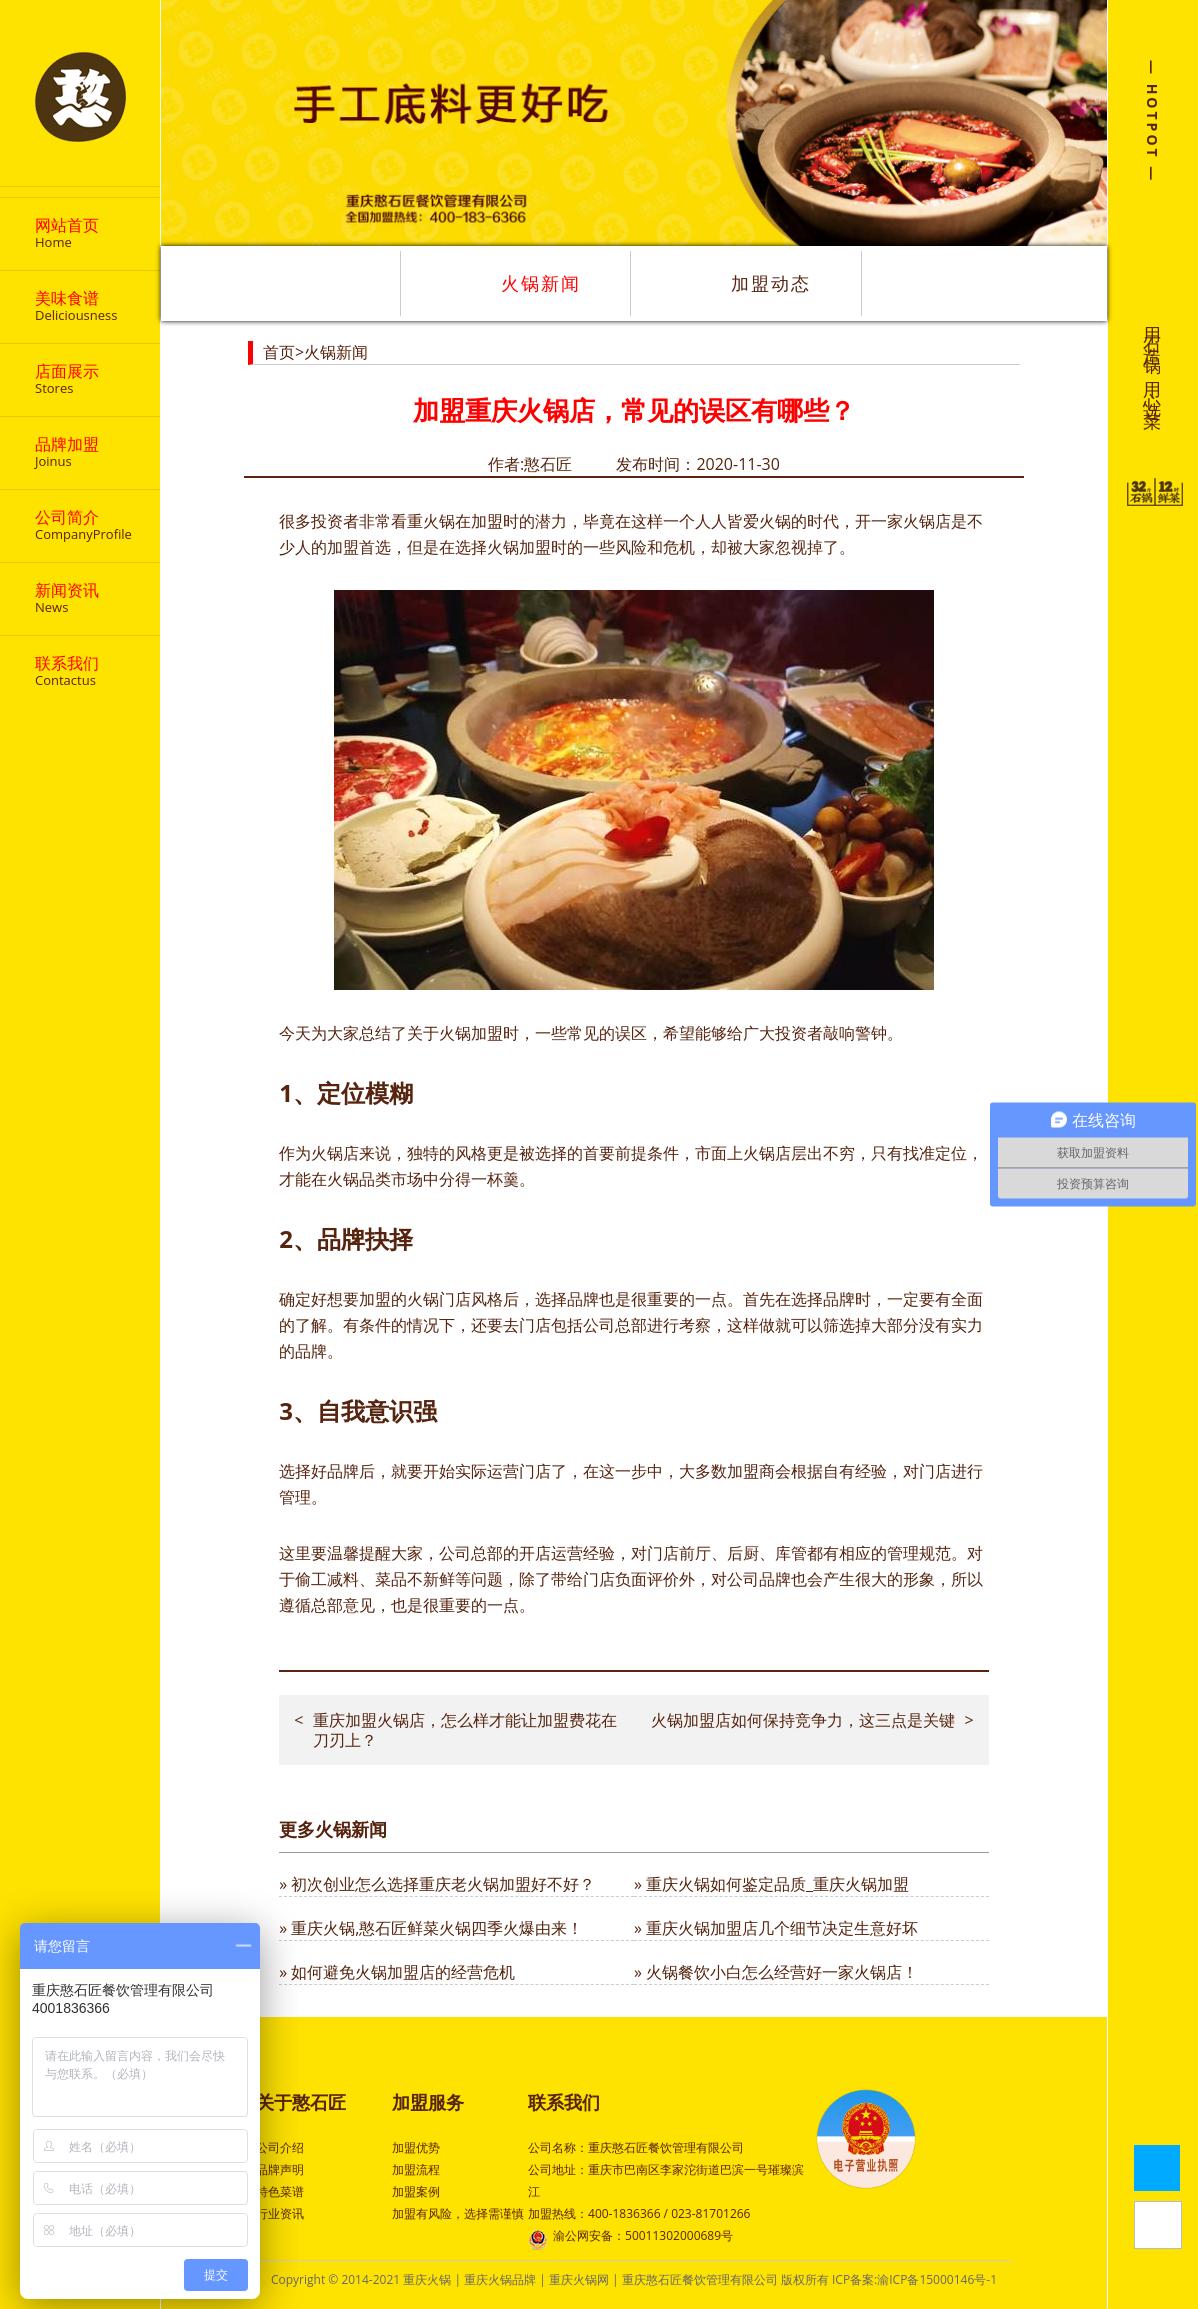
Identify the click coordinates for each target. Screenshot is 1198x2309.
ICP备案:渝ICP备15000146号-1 (914, 2279)
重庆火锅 (427, 2279)
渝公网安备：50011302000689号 (630, 2237)
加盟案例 (416, 2191)
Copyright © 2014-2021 (337, 2279)
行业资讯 (280, 2213)
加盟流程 (416, 2169)
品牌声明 (280, 2169)
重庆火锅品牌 (500, 2279)
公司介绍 (280, 2147)
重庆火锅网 (579, 2279)
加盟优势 (416, 2147)
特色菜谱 (280, 2191)
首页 (279, 352)
